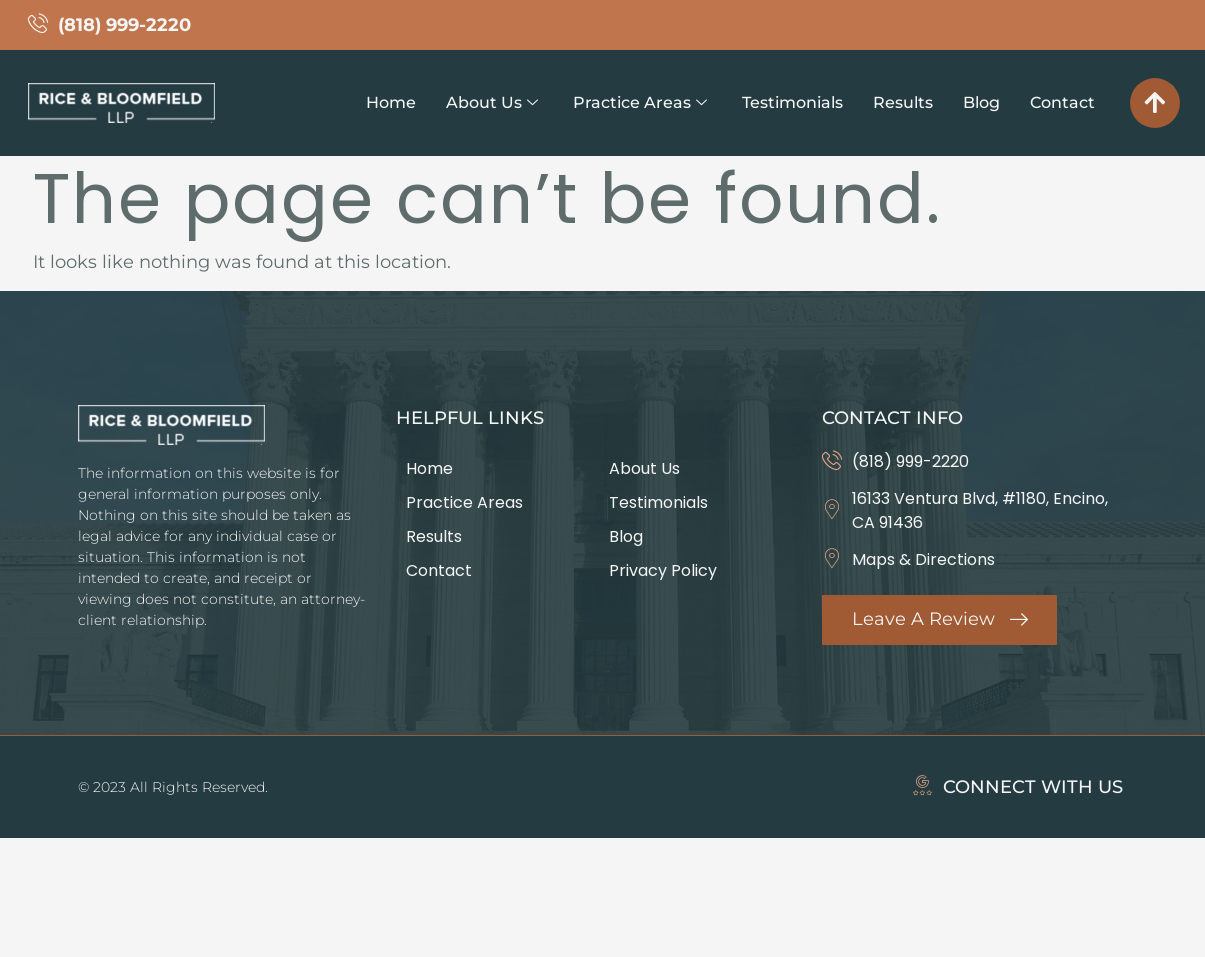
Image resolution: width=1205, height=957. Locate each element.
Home (391, 102)
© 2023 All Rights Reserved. (173, 787)
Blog (981, 102)
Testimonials (792, 102)
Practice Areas (640, 102)
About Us (492, 102)
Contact (1062, 102)
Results (903, 102)
